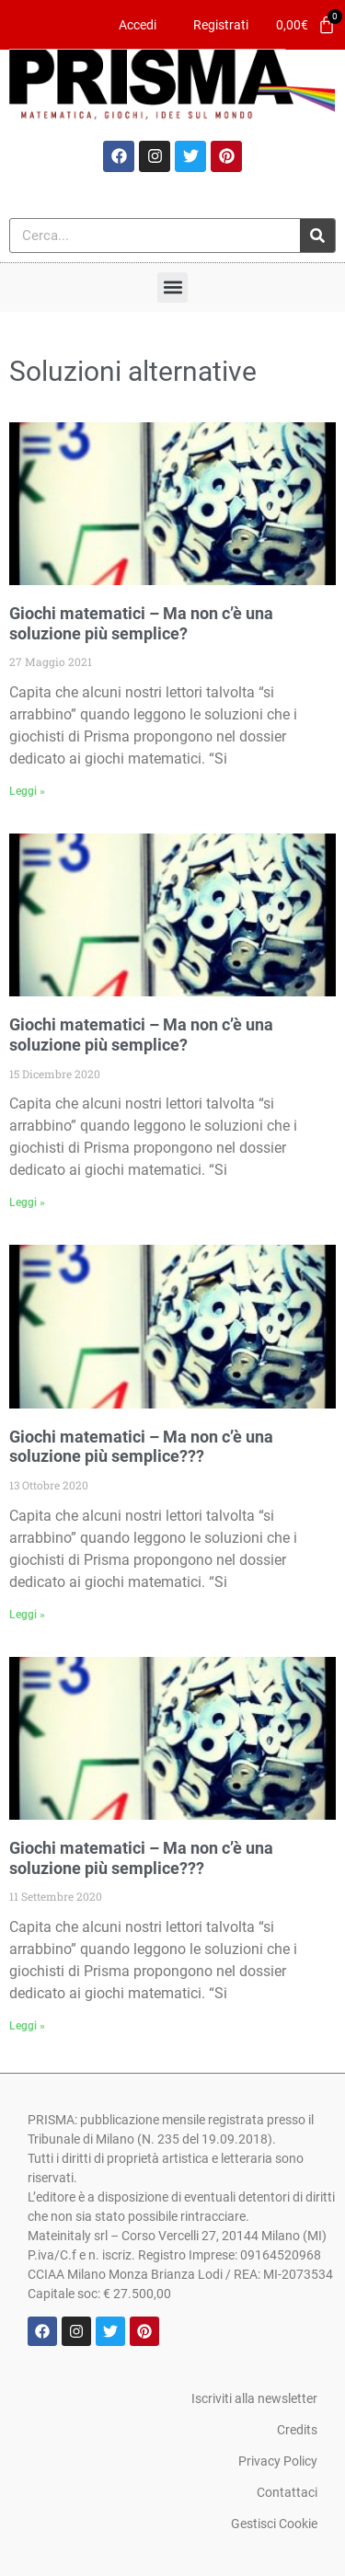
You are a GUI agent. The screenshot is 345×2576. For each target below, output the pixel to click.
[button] (172, 287)
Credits (297, 2429)
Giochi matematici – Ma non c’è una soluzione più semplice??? (141, 1446)
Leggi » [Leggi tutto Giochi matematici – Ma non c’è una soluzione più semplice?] (27, 791)
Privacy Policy (277, 2461)
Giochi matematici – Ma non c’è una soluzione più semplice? (141, 623)
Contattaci (287, 2492)
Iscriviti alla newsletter (254, 2398)
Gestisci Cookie (274, 2523)
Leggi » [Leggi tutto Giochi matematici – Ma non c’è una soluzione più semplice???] (27, 1614)
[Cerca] (317, 235)
